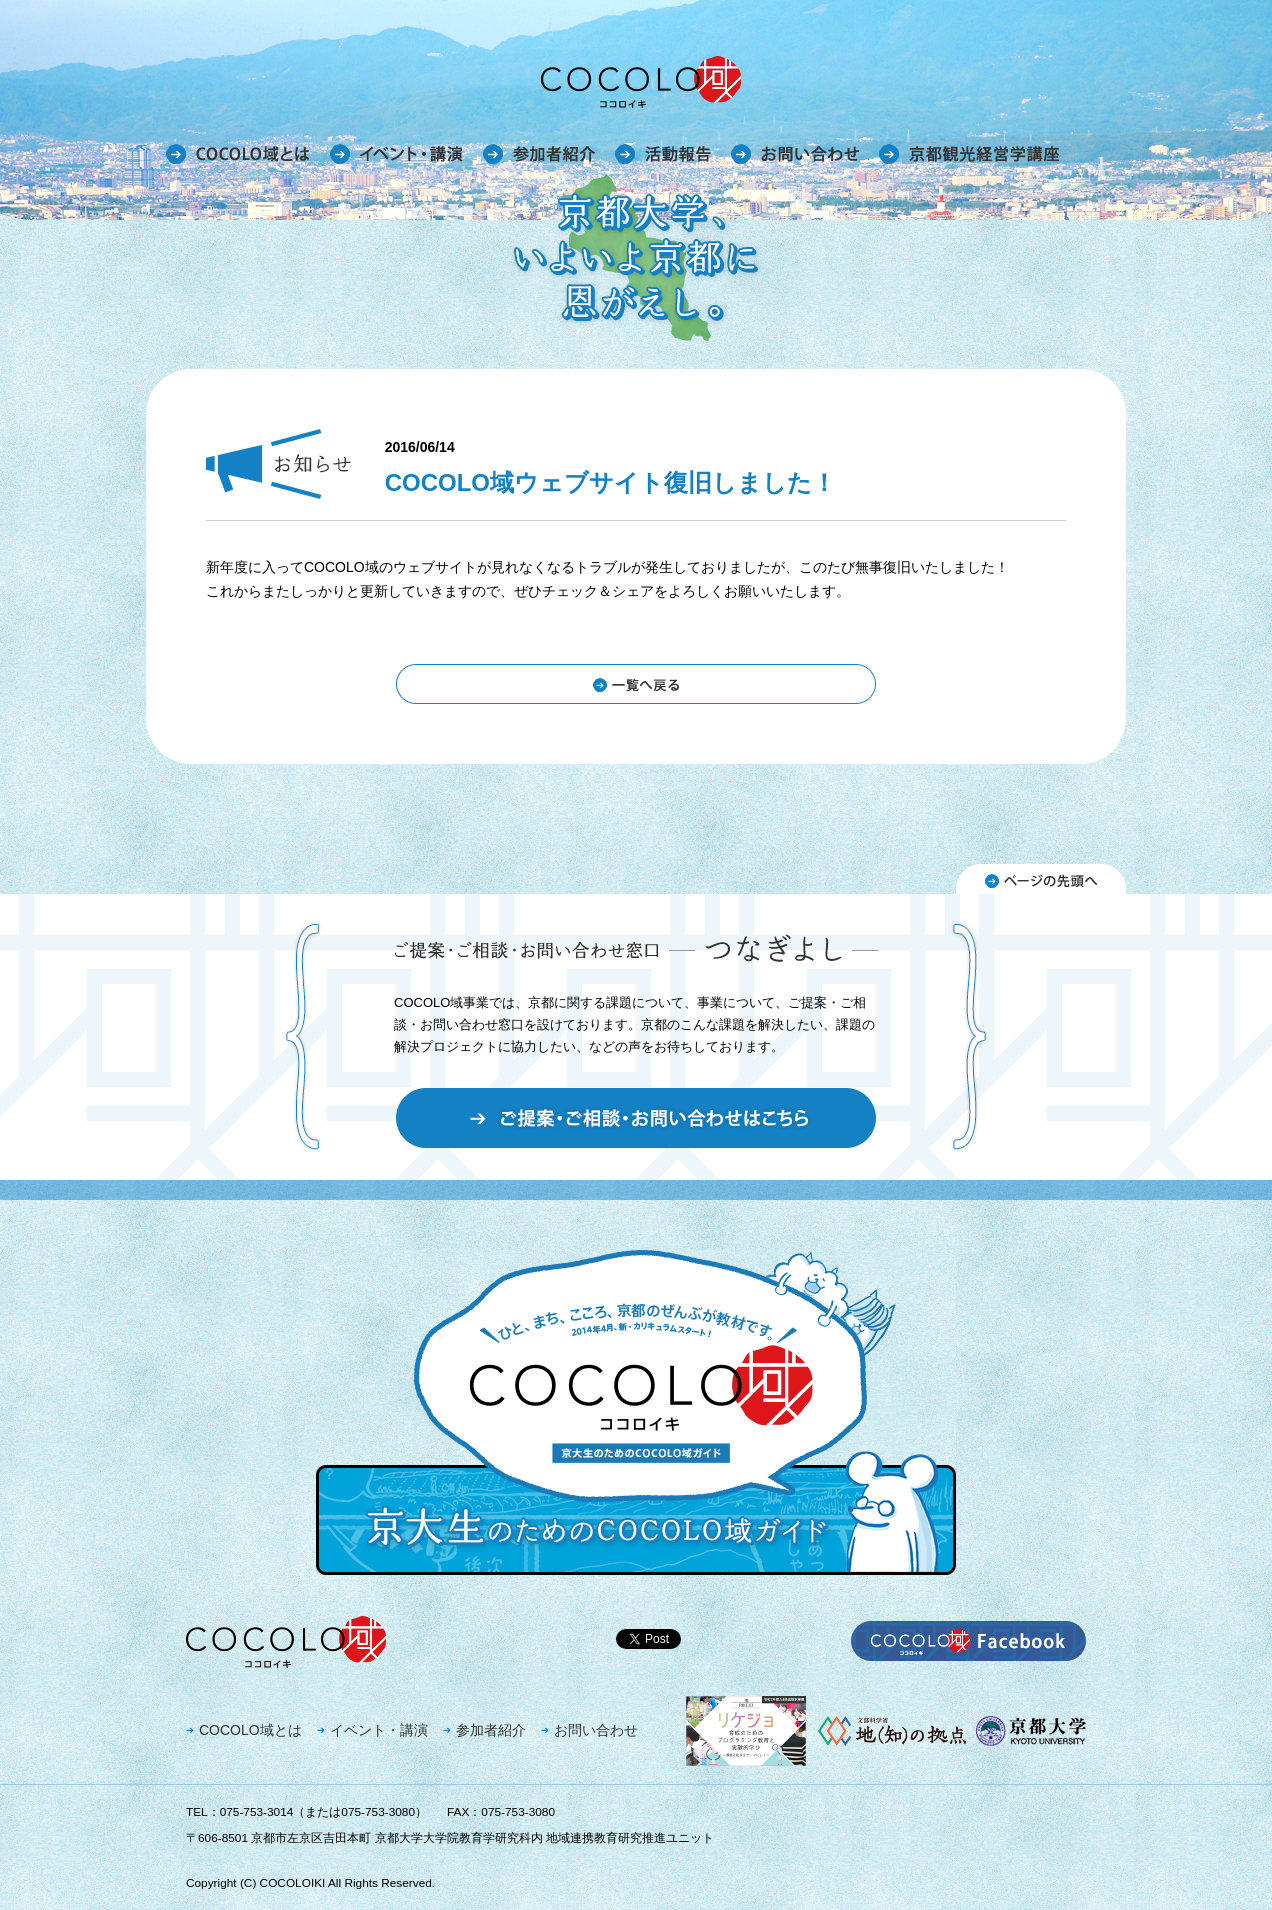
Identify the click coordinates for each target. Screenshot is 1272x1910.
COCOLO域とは (250, 1730)
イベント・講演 (379, 1730)
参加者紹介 (491, 1730)
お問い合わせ (596, 1730)
